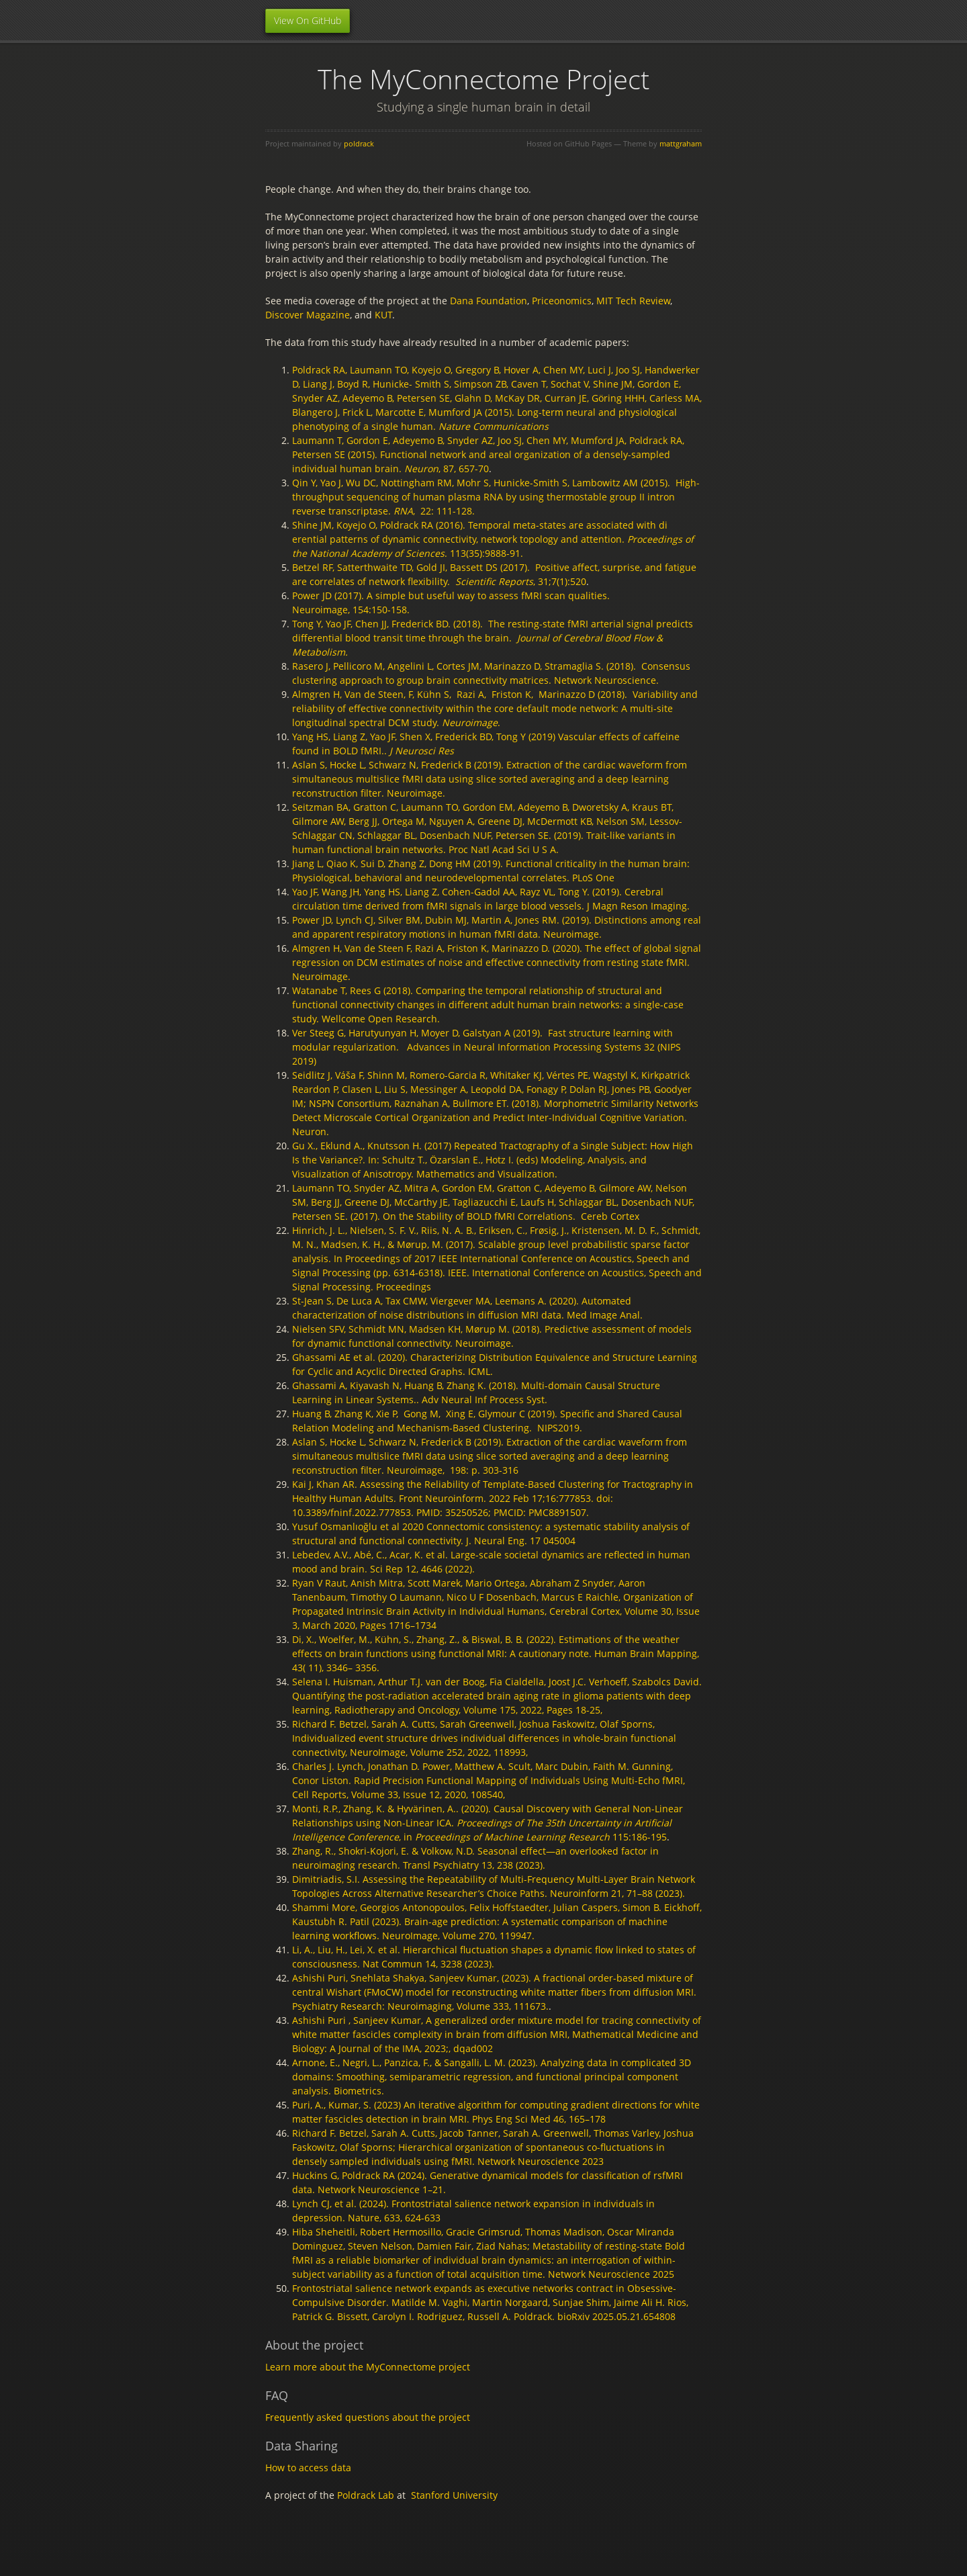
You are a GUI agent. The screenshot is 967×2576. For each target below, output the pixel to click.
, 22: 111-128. (434, 510)
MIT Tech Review (633, 300)
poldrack (359, 143)
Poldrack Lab (365, 2495)
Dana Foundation (488, 300)
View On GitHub (307, 20)
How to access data (308, 2467)
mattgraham (680, 143)
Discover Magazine (307, 314)
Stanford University (454, 2495)
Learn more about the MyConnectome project (367, 2366)
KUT (383, 314)
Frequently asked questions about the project (367, 2417)
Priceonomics (562, 300)
